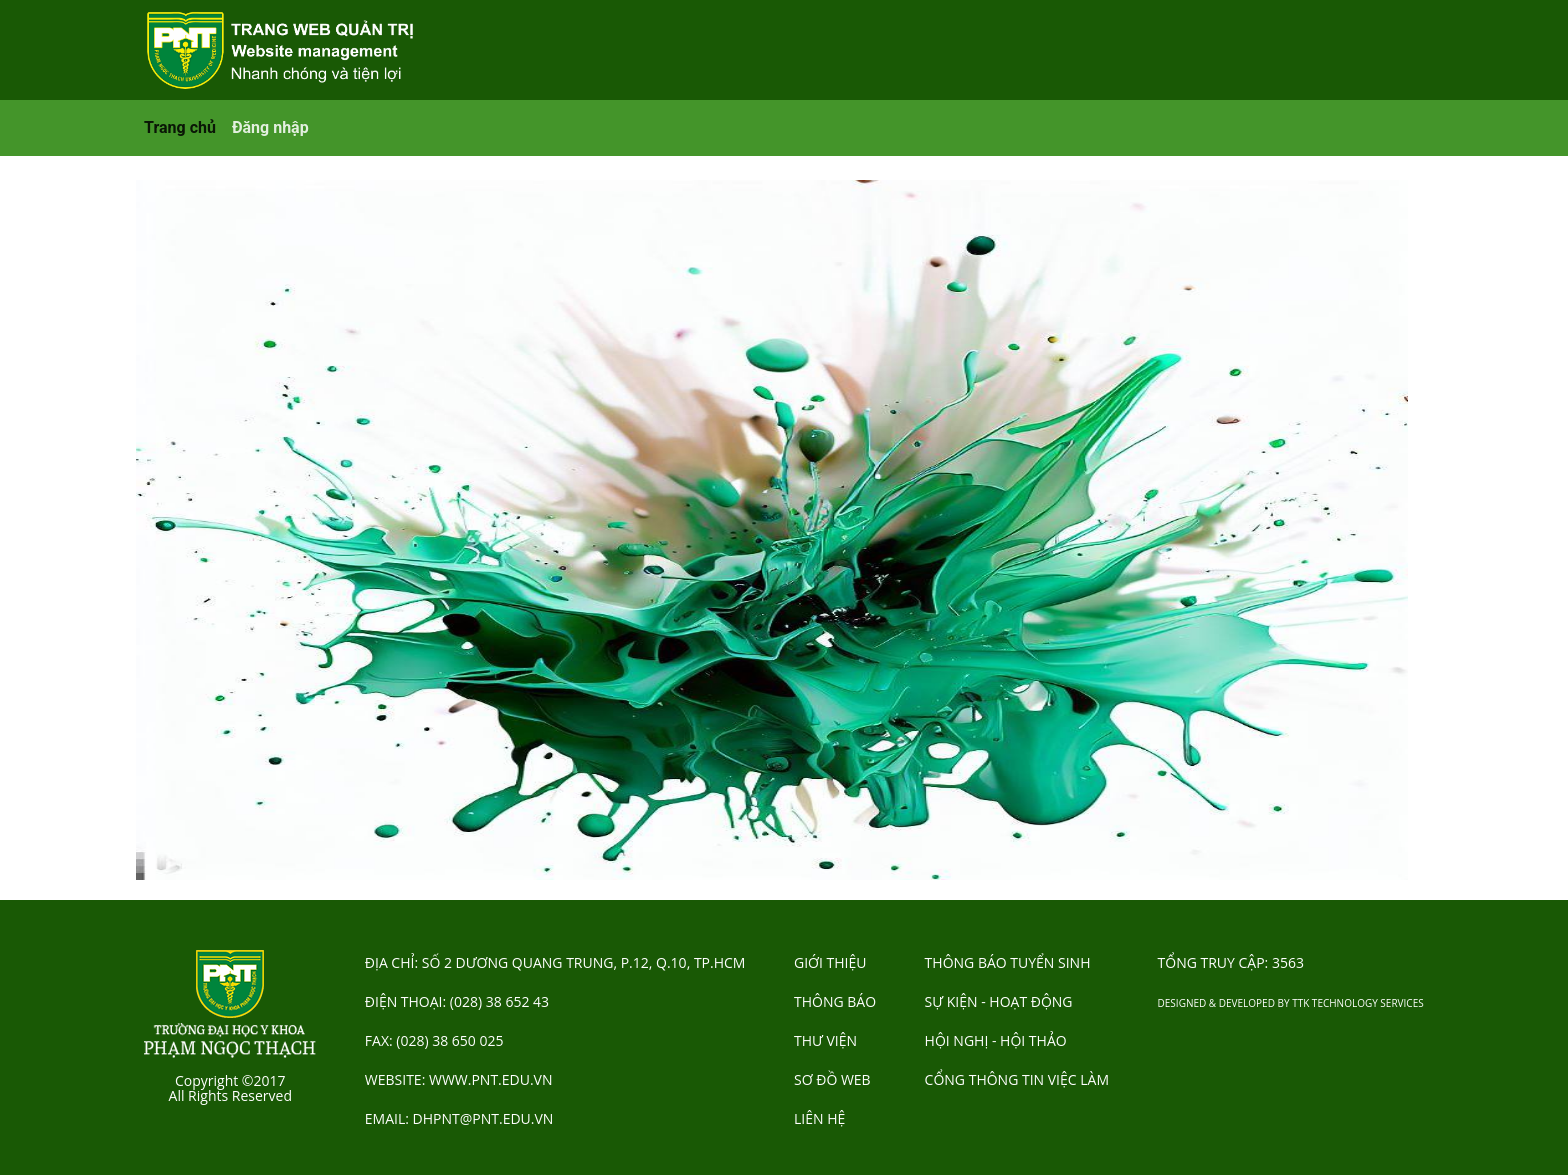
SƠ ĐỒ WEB (832, 1079)
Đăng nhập (270, 127)
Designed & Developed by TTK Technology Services (1291, 1003)
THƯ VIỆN (825, 1040)
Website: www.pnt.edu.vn (459, 1079)
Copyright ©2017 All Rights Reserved (230, 1088)
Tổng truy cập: (1231, 962)
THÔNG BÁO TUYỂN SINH (1008, 962)
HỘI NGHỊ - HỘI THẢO (996, 1040)
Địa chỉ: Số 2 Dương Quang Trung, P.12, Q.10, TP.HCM (555, 962)
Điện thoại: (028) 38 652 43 (457, 1001)
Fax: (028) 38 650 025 (434, 1040)
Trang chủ (180, 127)
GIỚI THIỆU (830, 962)
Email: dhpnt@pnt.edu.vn (459, 1118)
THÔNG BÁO (835, 1001)
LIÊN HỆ (819, 1118)
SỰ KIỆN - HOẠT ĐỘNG (999, 1001)
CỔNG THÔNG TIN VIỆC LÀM (1017, 1079)
